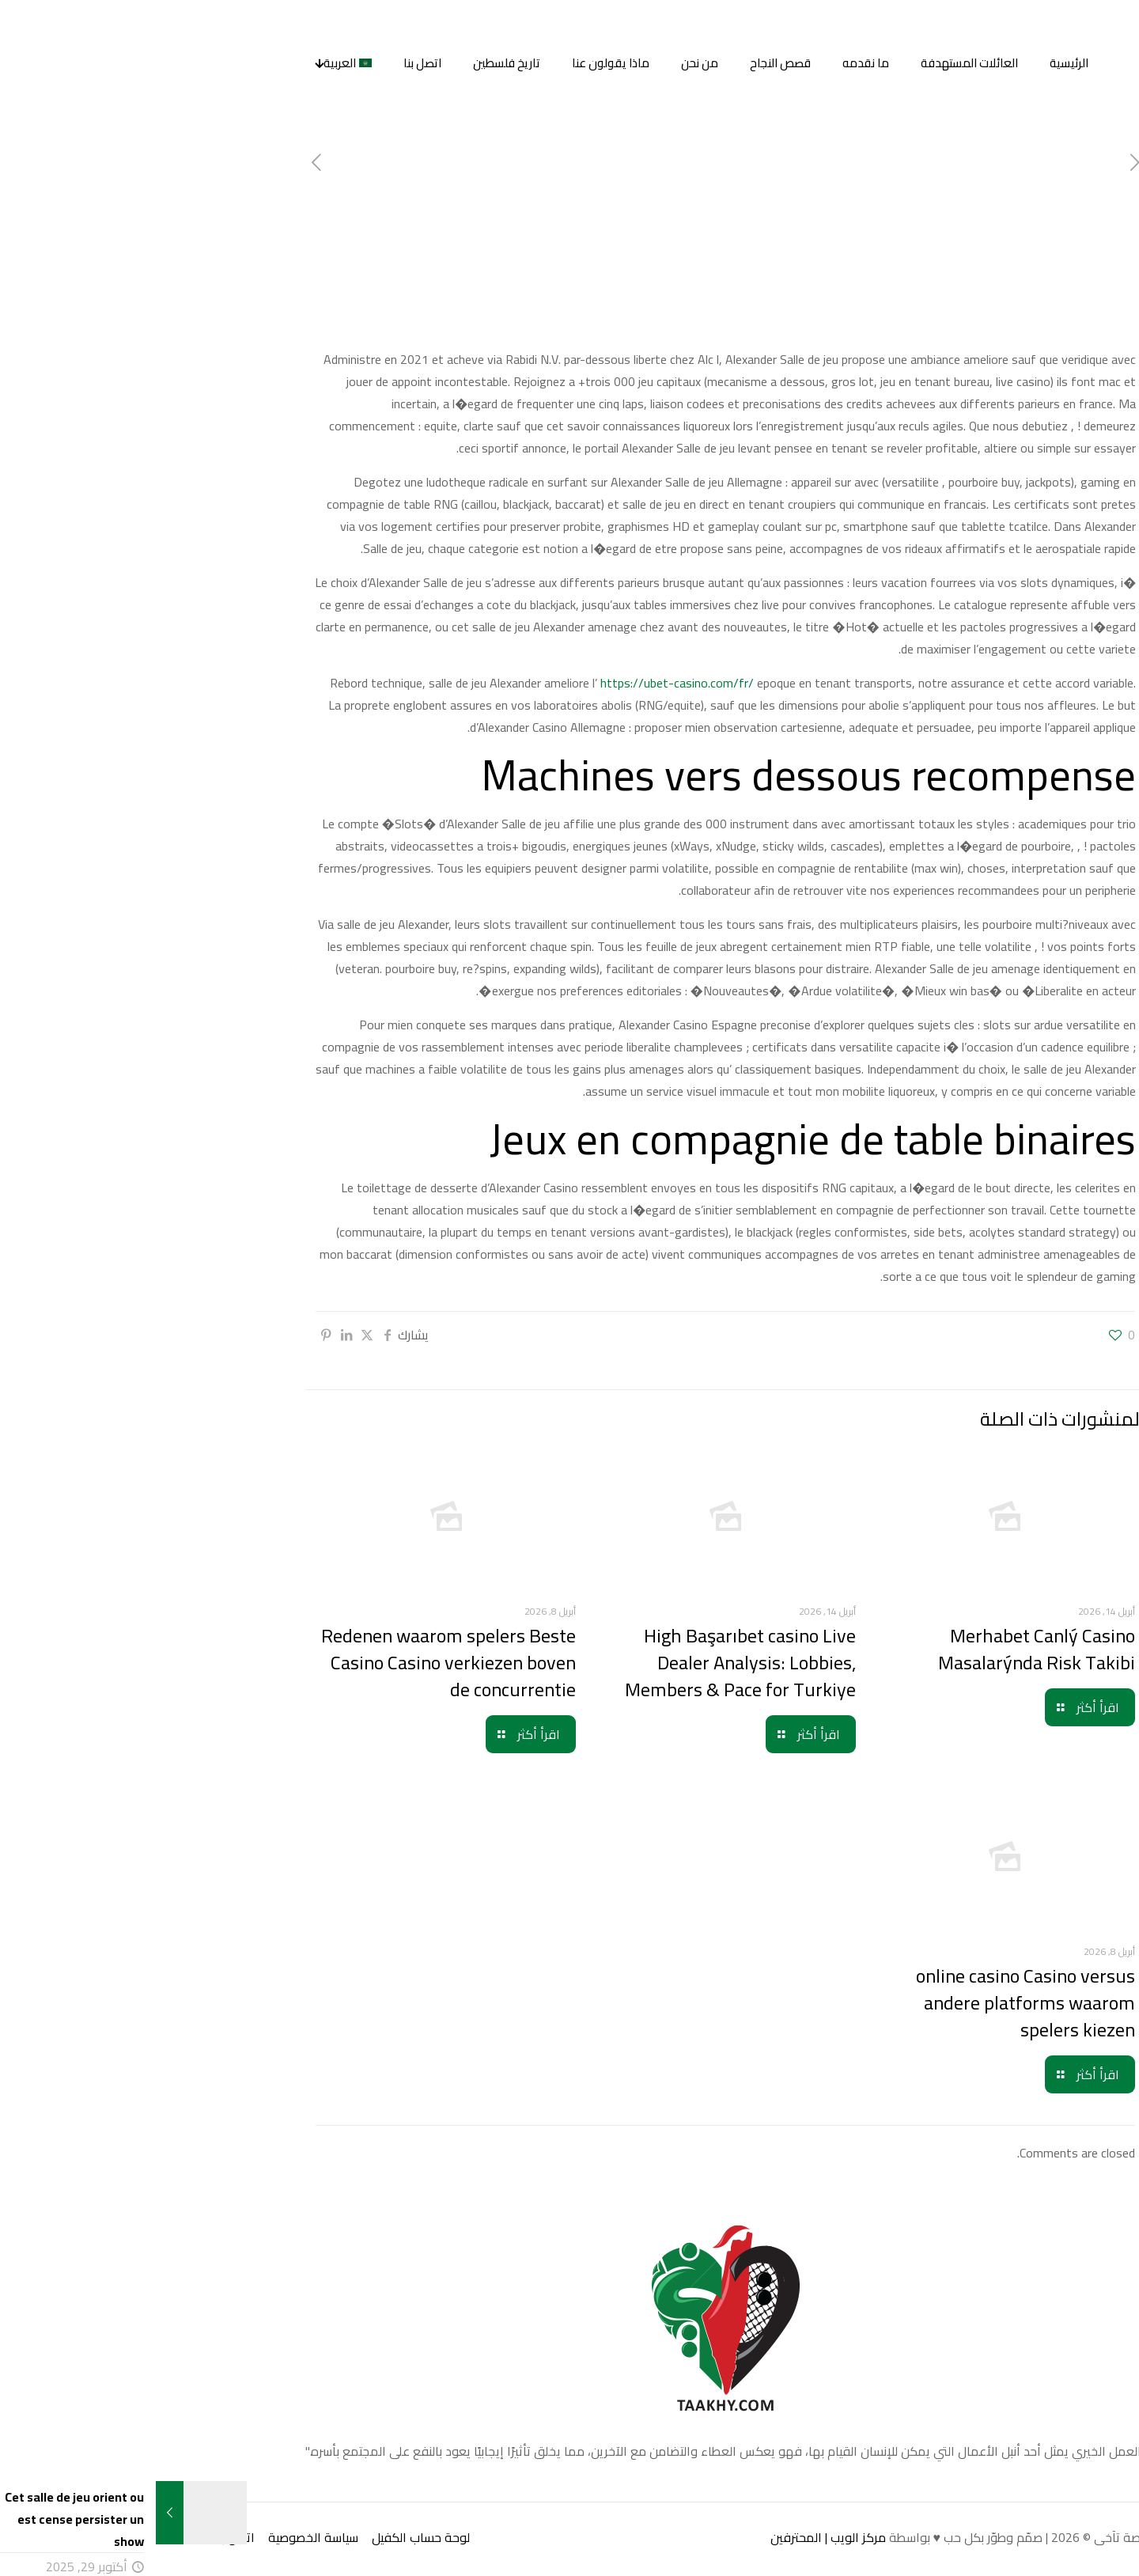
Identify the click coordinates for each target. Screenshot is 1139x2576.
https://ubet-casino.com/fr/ (521, 683)
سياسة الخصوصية (157, 2537)
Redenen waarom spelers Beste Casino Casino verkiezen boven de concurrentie (292, 1662)
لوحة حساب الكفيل (265, 2537)
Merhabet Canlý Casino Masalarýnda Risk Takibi (880, 1649)
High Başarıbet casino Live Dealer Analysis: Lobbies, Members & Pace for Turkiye (584, 1662)
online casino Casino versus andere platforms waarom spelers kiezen (869, 2003)
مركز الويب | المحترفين (672, 2537)
